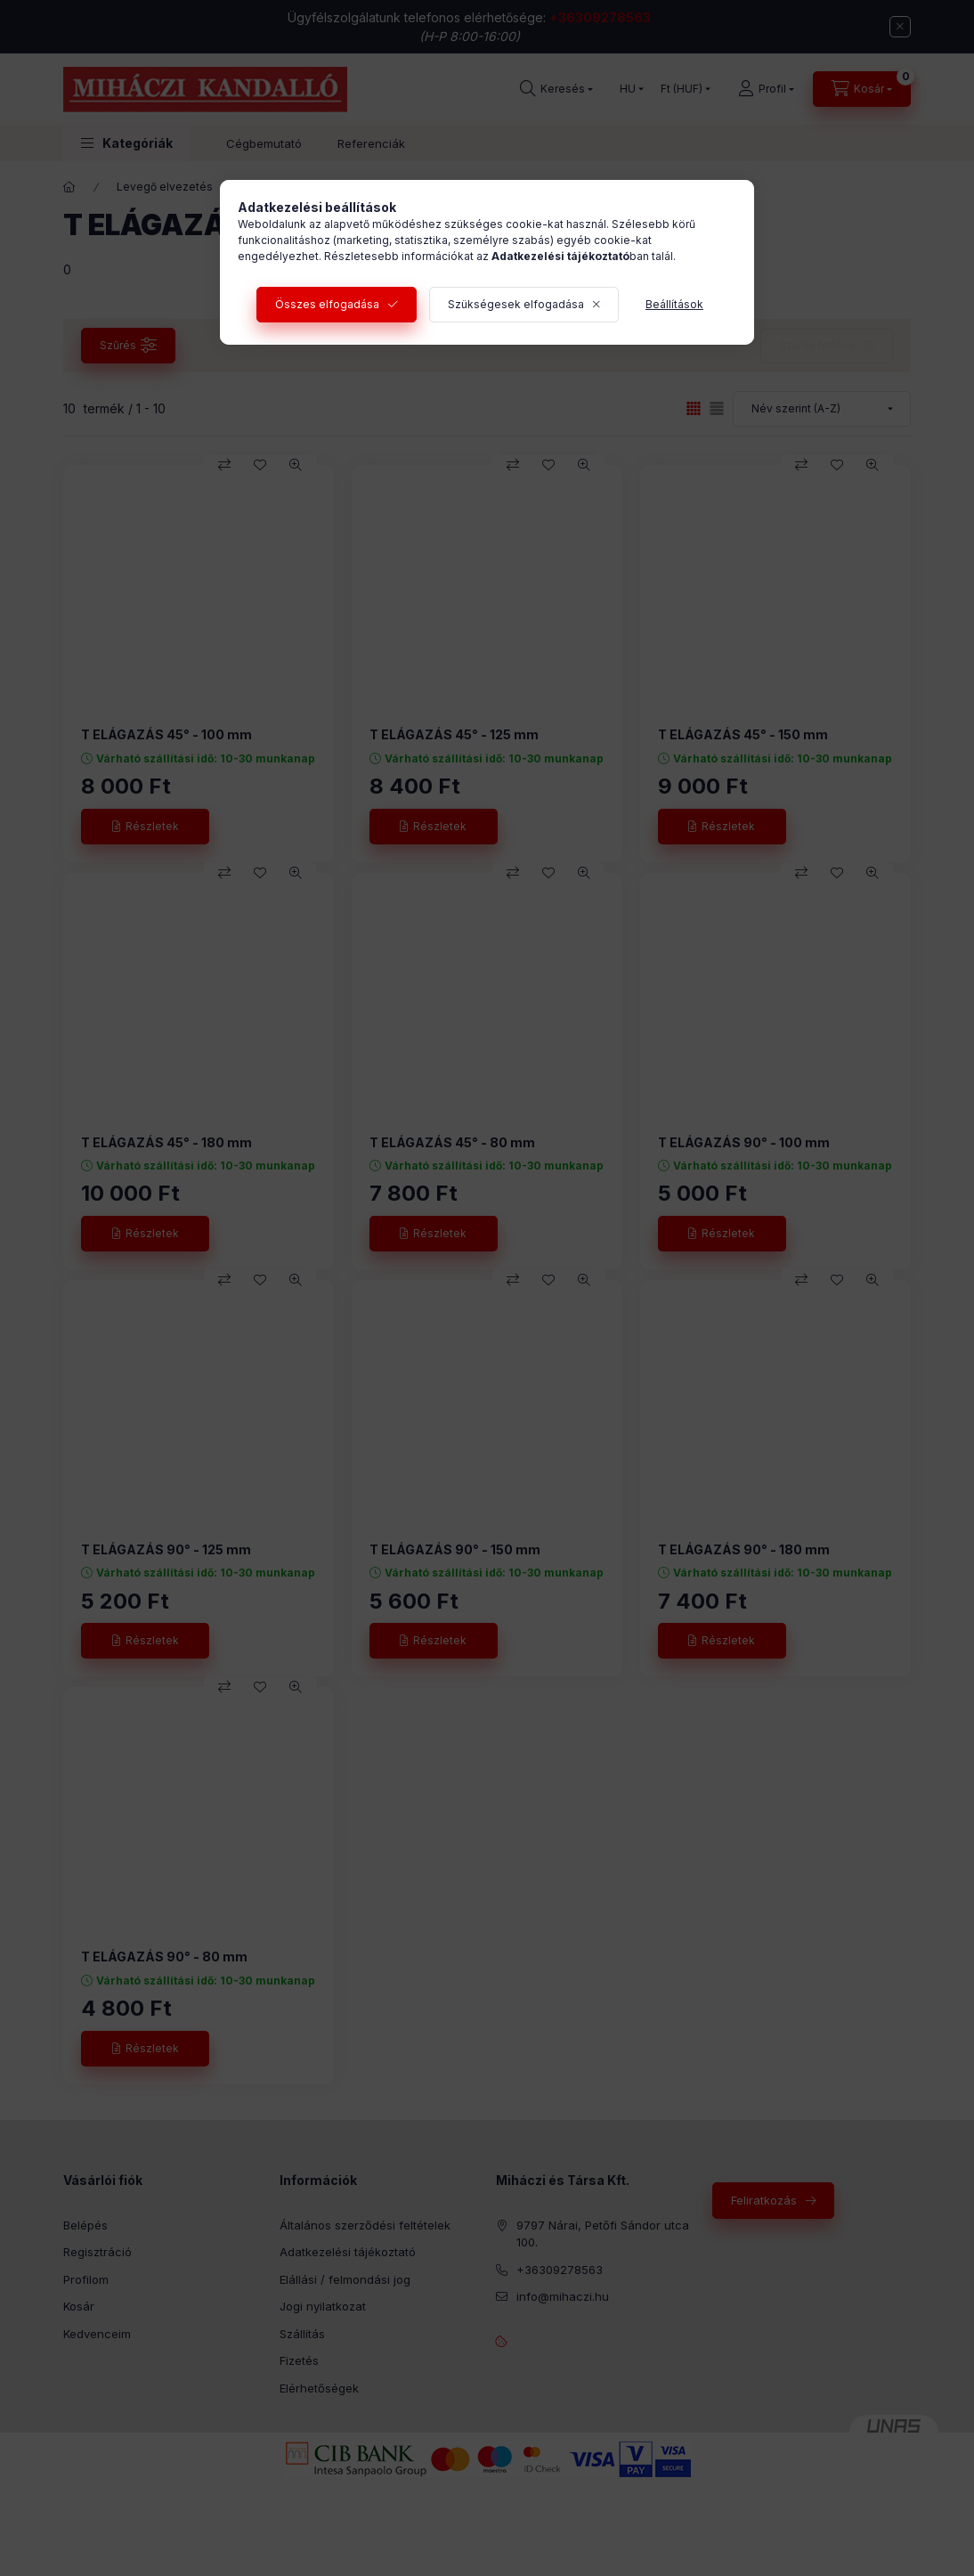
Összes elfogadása (327, 304)
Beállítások (674, 304)
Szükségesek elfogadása (516, 304)
